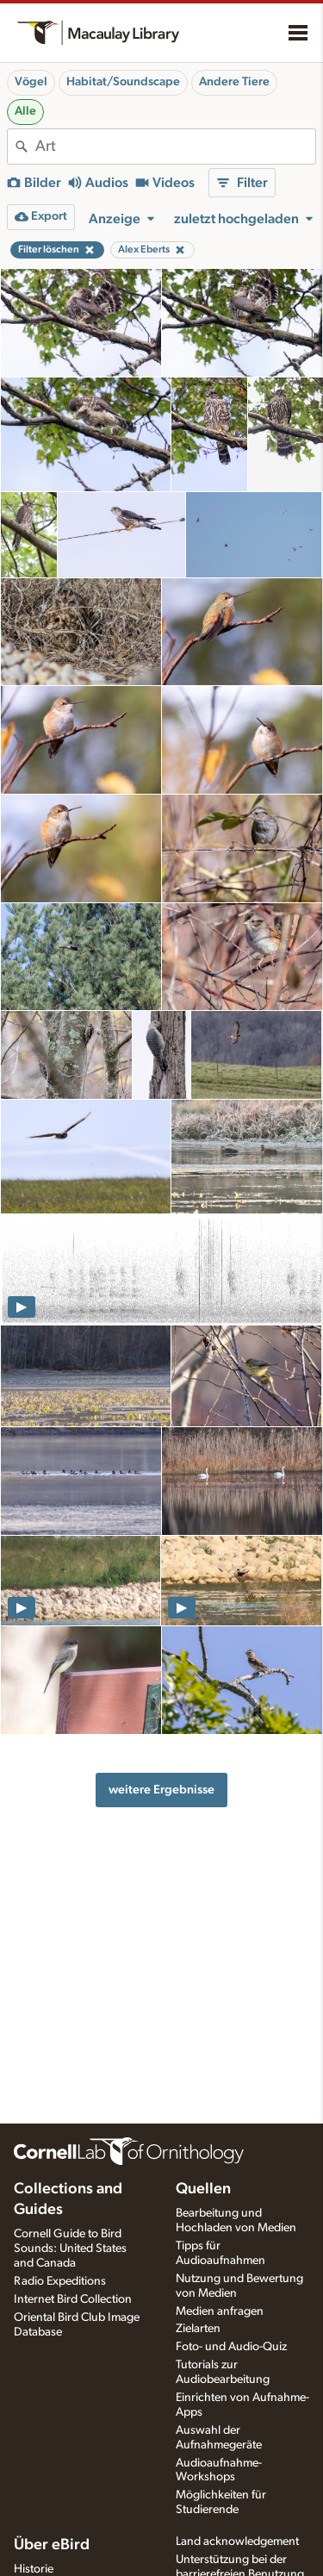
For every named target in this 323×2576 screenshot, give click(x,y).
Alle (25, 111)
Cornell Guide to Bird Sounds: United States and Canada (70, 2248)
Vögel (31, 82)
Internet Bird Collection (73, 2299)
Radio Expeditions (60, 2281)
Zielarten (198, 2329)
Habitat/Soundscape (123, 82)
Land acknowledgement (237, 2541)
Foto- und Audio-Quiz (231, 2347)
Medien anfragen (220, 2311)
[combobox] (175, 146)
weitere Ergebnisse (161, 1789)
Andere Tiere (234, 82)
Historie (33, 2569)
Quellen (203, 2189)
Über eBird (52, 2545)
